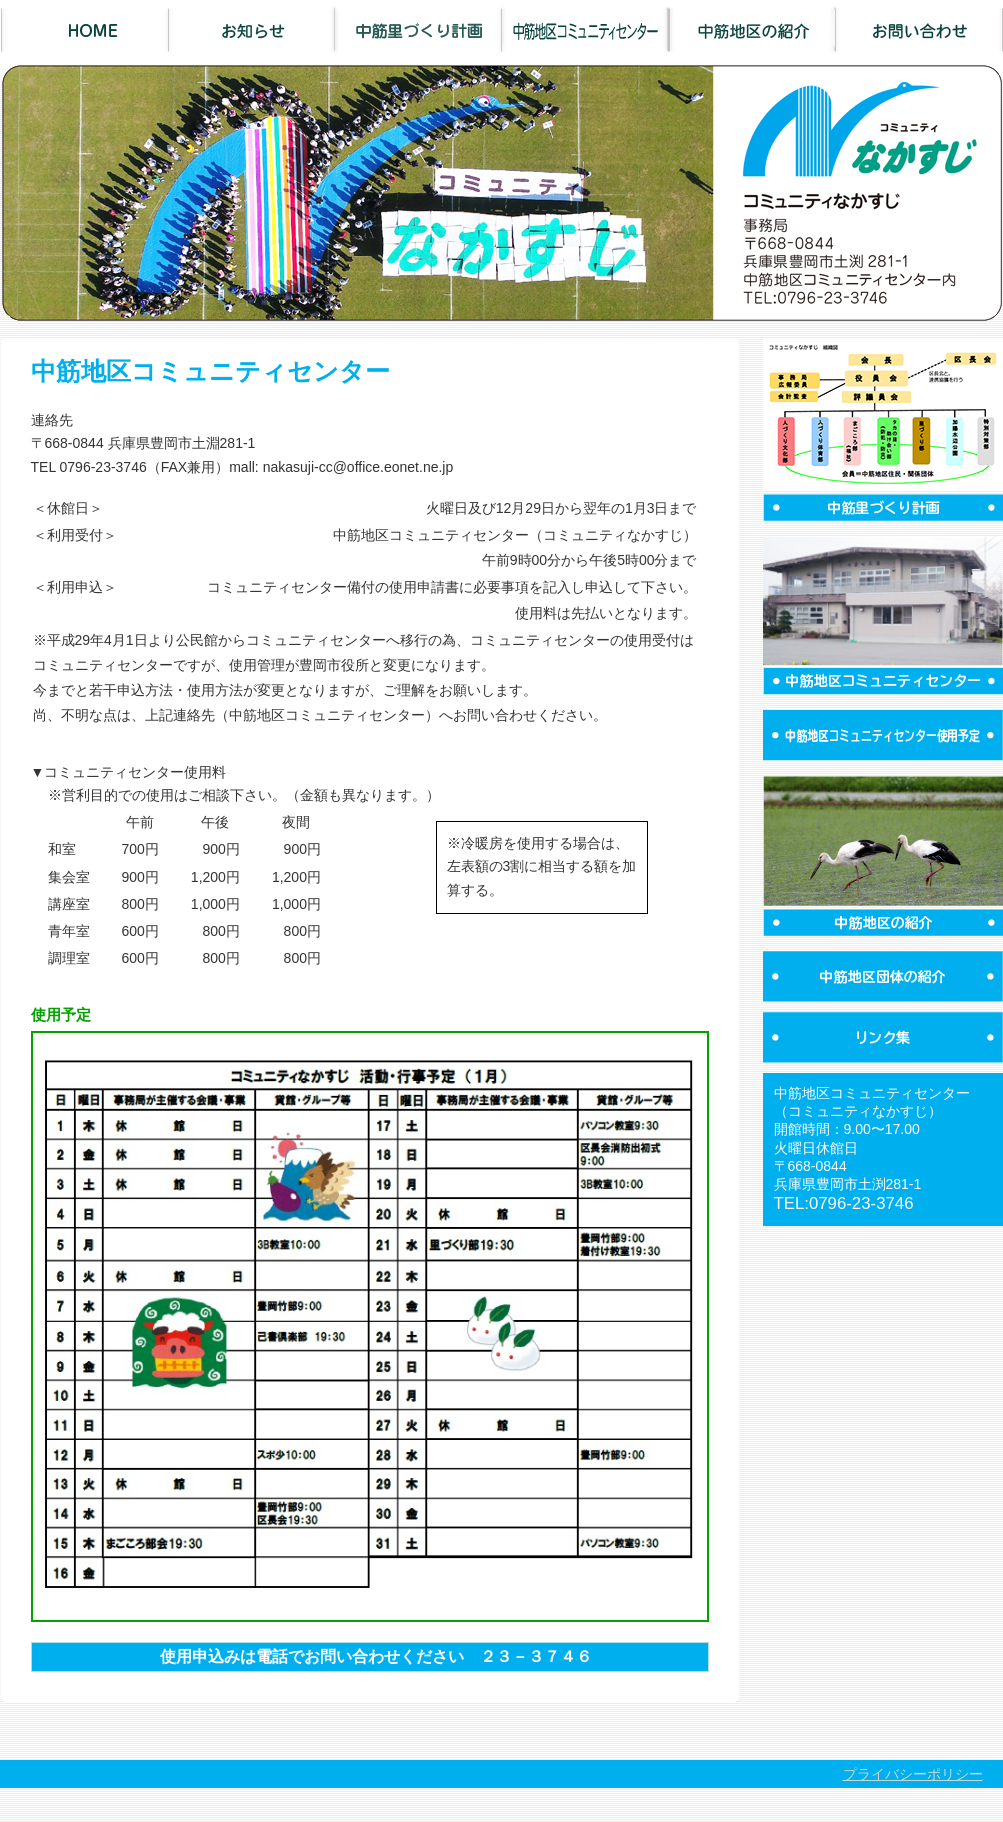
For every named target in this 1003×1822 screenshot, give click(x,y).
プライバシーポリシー (913, 1774)
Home (84, 29)
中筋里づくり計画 (418, 29)
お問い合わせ (919, 29)
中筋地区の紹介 (752, 29)
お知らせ (251, 29)
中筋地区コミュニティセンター (585, 29)
